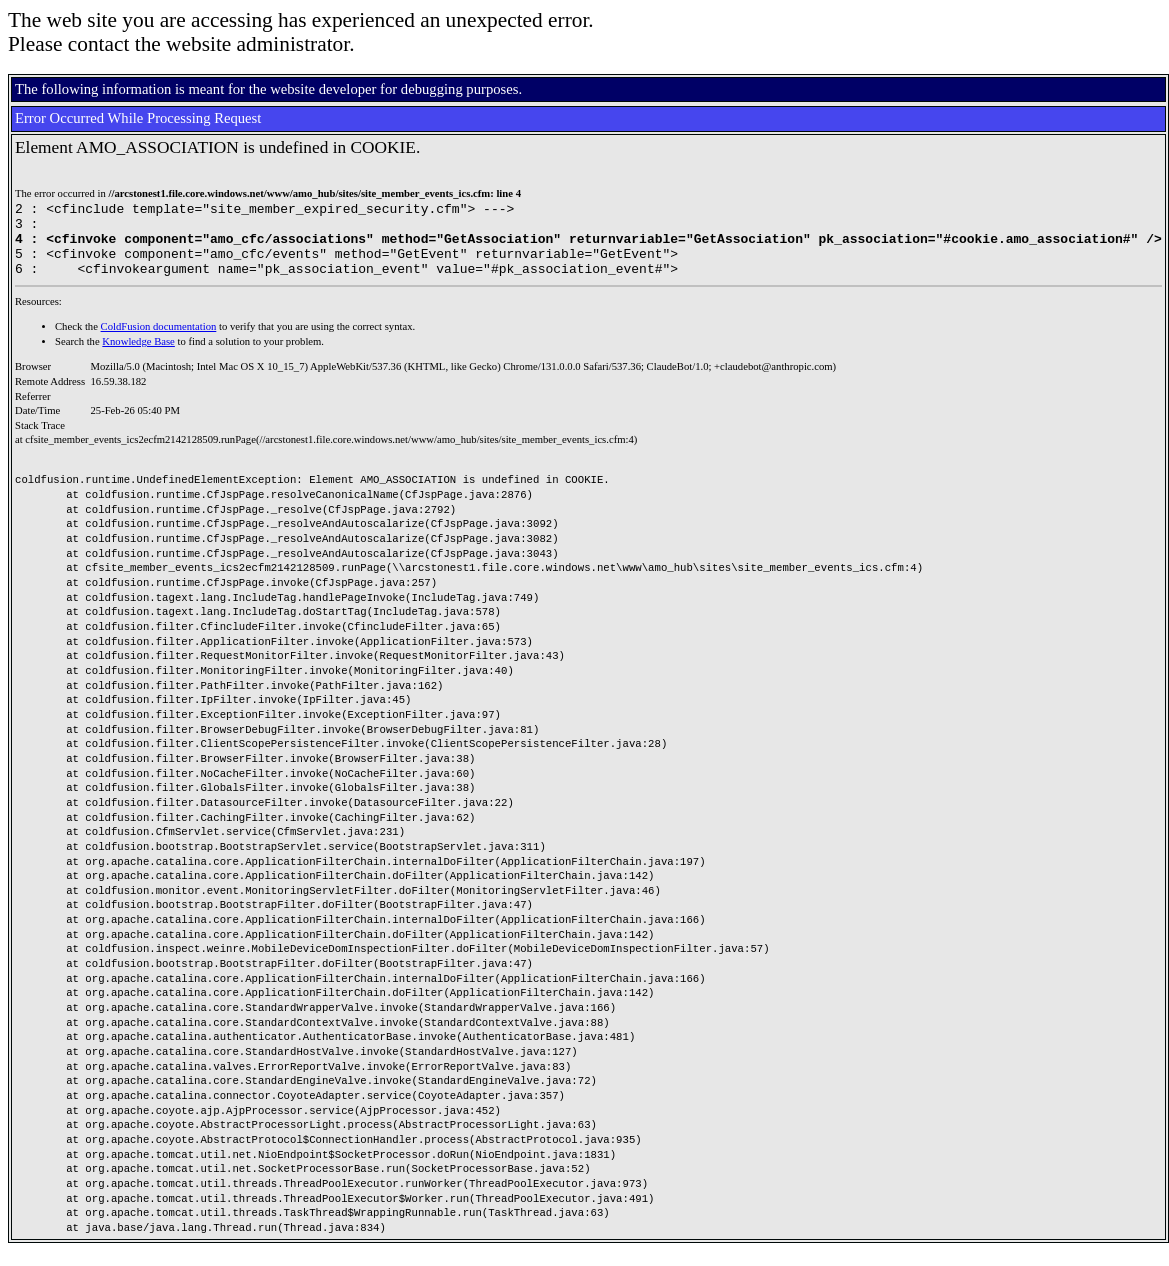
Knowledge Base (138, 356)
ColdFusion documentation (159, 341)
